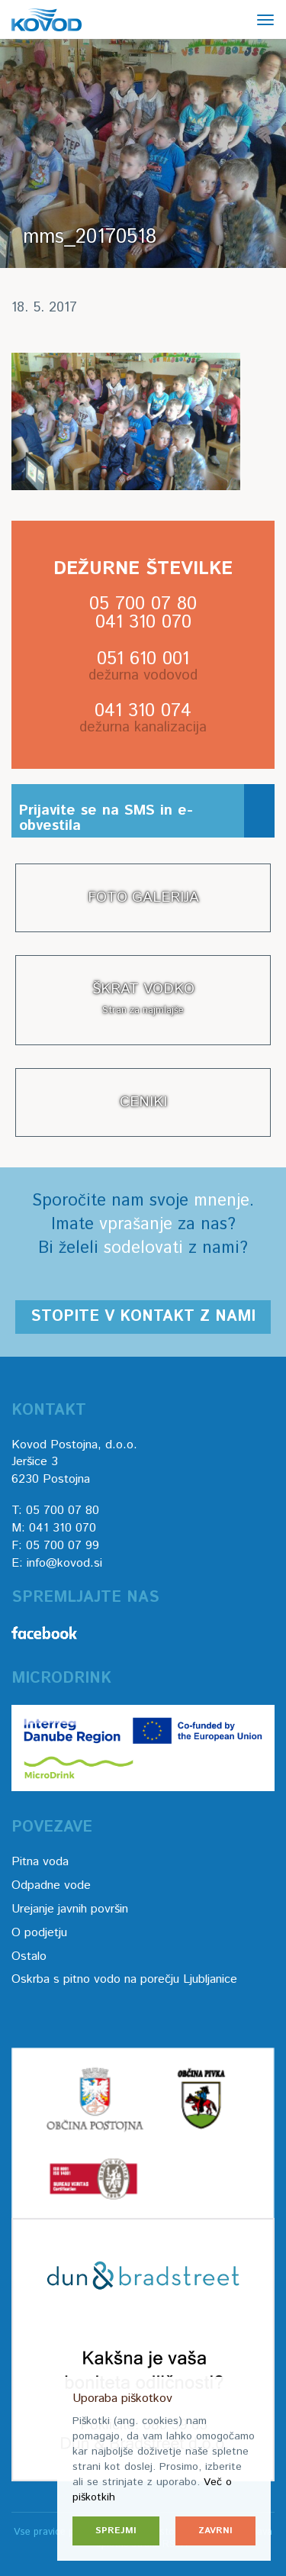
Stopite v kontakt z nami (143, 1317)
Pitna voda (40, 1862)
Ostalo (29, 1956)
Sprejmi (116, 2530)
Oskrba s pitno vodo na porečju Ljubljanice (124, 1979)
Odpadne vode (51, 1885)
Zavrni (215, 2530)
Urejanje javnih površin (69, 1909)
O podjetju (39, 1933)
